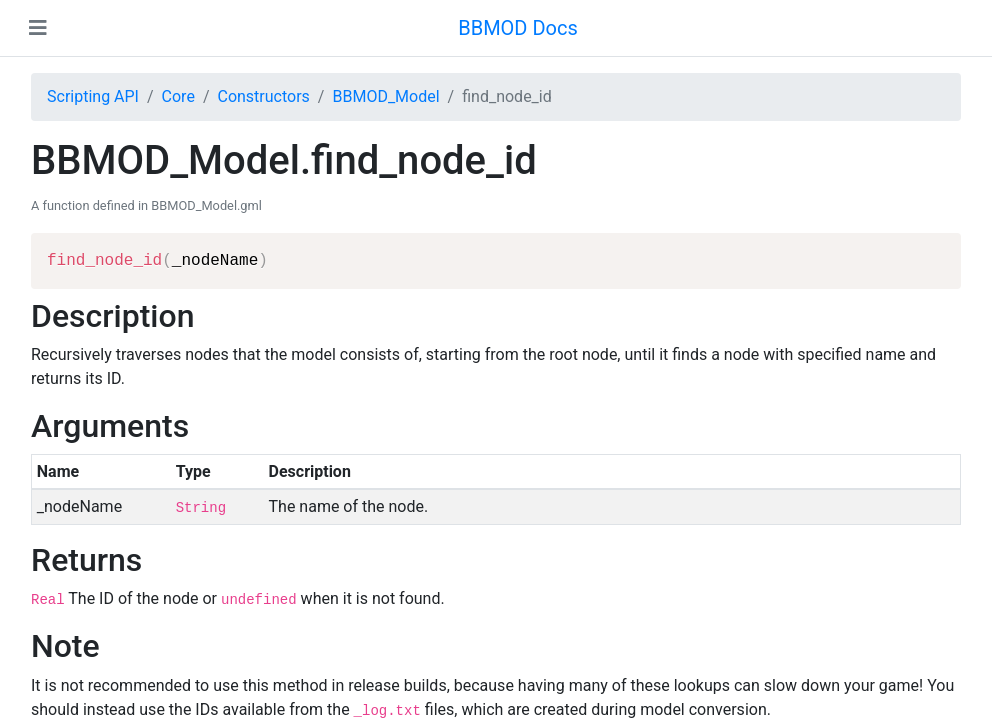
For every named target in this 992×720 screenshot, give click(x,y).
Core (178, 96)
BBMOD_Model (385, 96)
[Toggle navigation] (38, 28)
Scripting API (93, 96)
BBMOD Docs (518, 28)
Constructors (263, 96)
